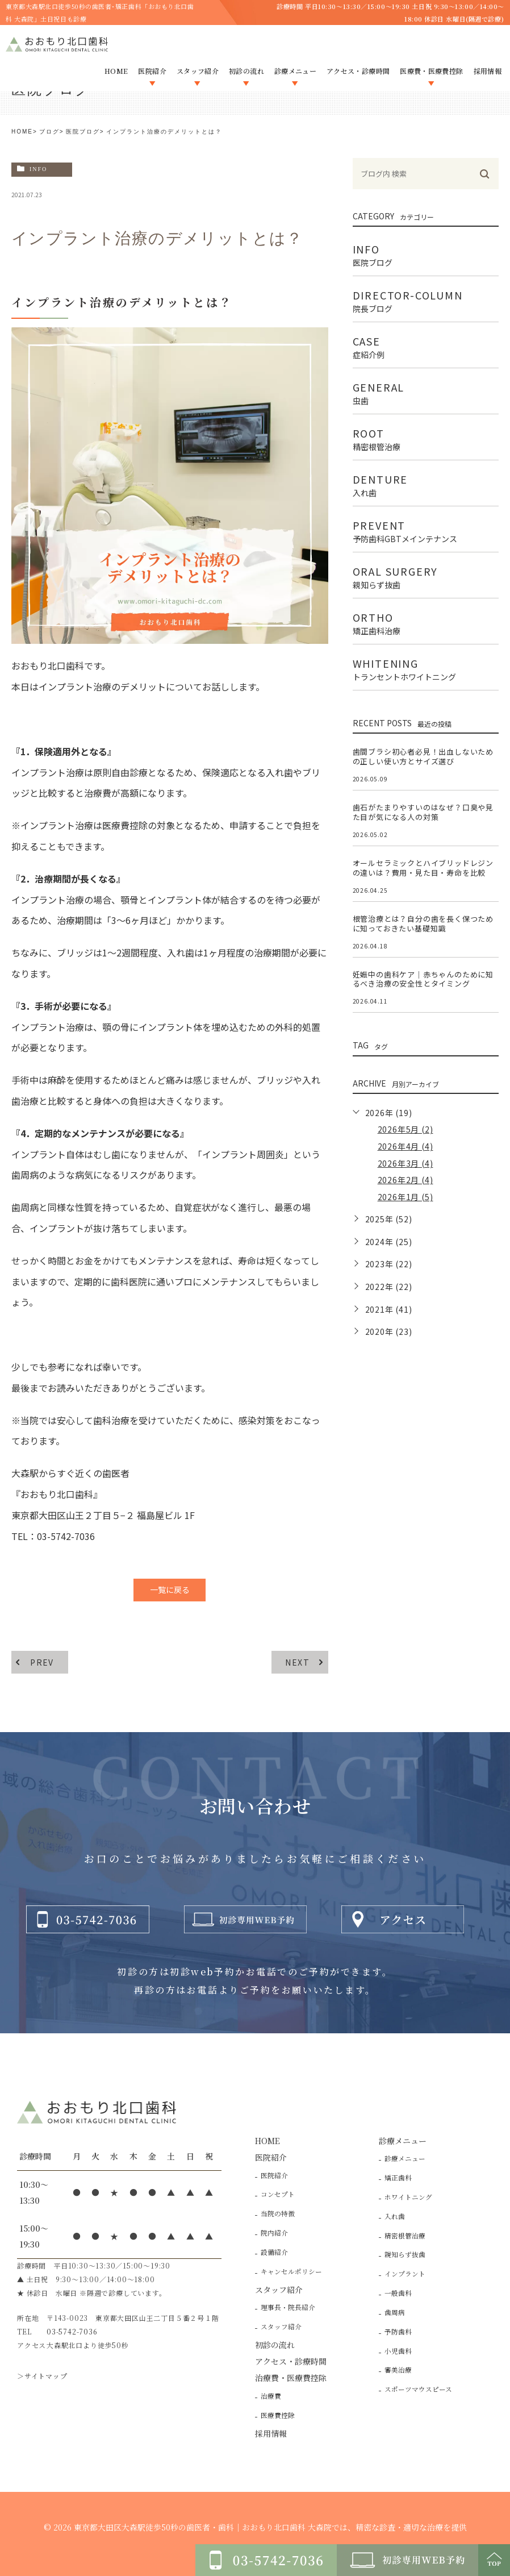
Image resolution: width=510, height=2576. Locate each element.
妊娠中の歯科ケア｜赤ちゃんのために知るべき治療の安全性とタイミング (423, 979)
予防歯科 (398, 2331)
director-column (426, 300)
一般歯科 (398, 2293)
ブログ (49, 131)
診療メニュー (404, 2158)
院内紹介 (274, 2232)
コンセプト (278, 2194)
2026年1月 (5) (405, 1196)
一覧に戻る (170, 1589)
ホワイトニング (408, 2197)
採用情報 (271, 2433)
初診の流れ (275, 2344)
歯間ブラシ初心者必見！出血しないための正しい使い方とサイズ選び (423, 756)
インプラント (404, 2273)
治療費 (271, 2395)
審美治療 (398, 2369)
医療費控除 (278, 2415)
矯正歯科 (398, 2177)
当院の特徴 (278, 2213)
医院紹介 (274, 2175)
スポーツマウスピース (418, 2389)
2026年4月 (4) (405, 1146)
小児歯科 (398, 2351)
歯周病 (394, 2312)
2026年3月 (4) (405, 1163)
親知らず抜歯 (404, 2254)
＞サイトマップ (42, 2376)
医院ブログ (83, 131)
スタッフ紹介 (281, 2326)
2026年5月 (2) (405, 1129)
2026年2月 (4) (405, 1179)
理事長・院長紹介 (288, 2307)
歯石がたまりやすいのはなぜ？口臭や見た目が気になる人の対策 (423, 812)
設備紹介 (274, 2252)
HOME (22, 131)
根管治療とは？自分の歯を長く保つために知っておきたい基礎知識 (423, 923)
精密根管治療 (404, 2235)
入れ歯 (394, 2216)
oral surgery (426, 576)
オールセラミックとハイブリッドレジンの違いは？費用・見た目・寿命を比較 (423, 868)
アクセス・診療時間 (291, 2361)
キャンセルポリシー (291, 2271)
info (38, 169)
